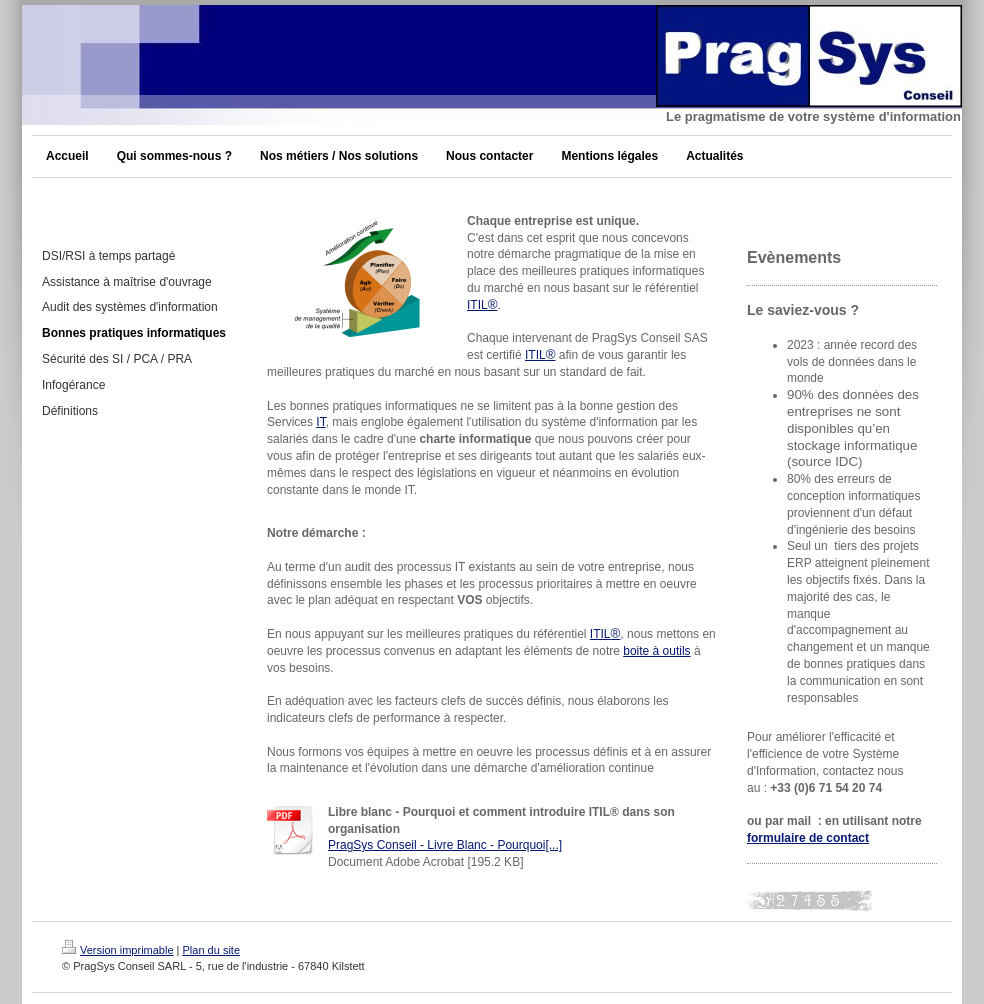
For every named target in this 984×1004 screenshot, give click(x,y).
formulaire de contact (808, 838)
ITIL (482, 305)
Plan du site (211, 950)
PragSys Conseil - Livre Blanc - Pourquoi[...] (445, 845)
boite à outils (656, 651)
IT (320, 422)
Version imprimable (118, 950)
